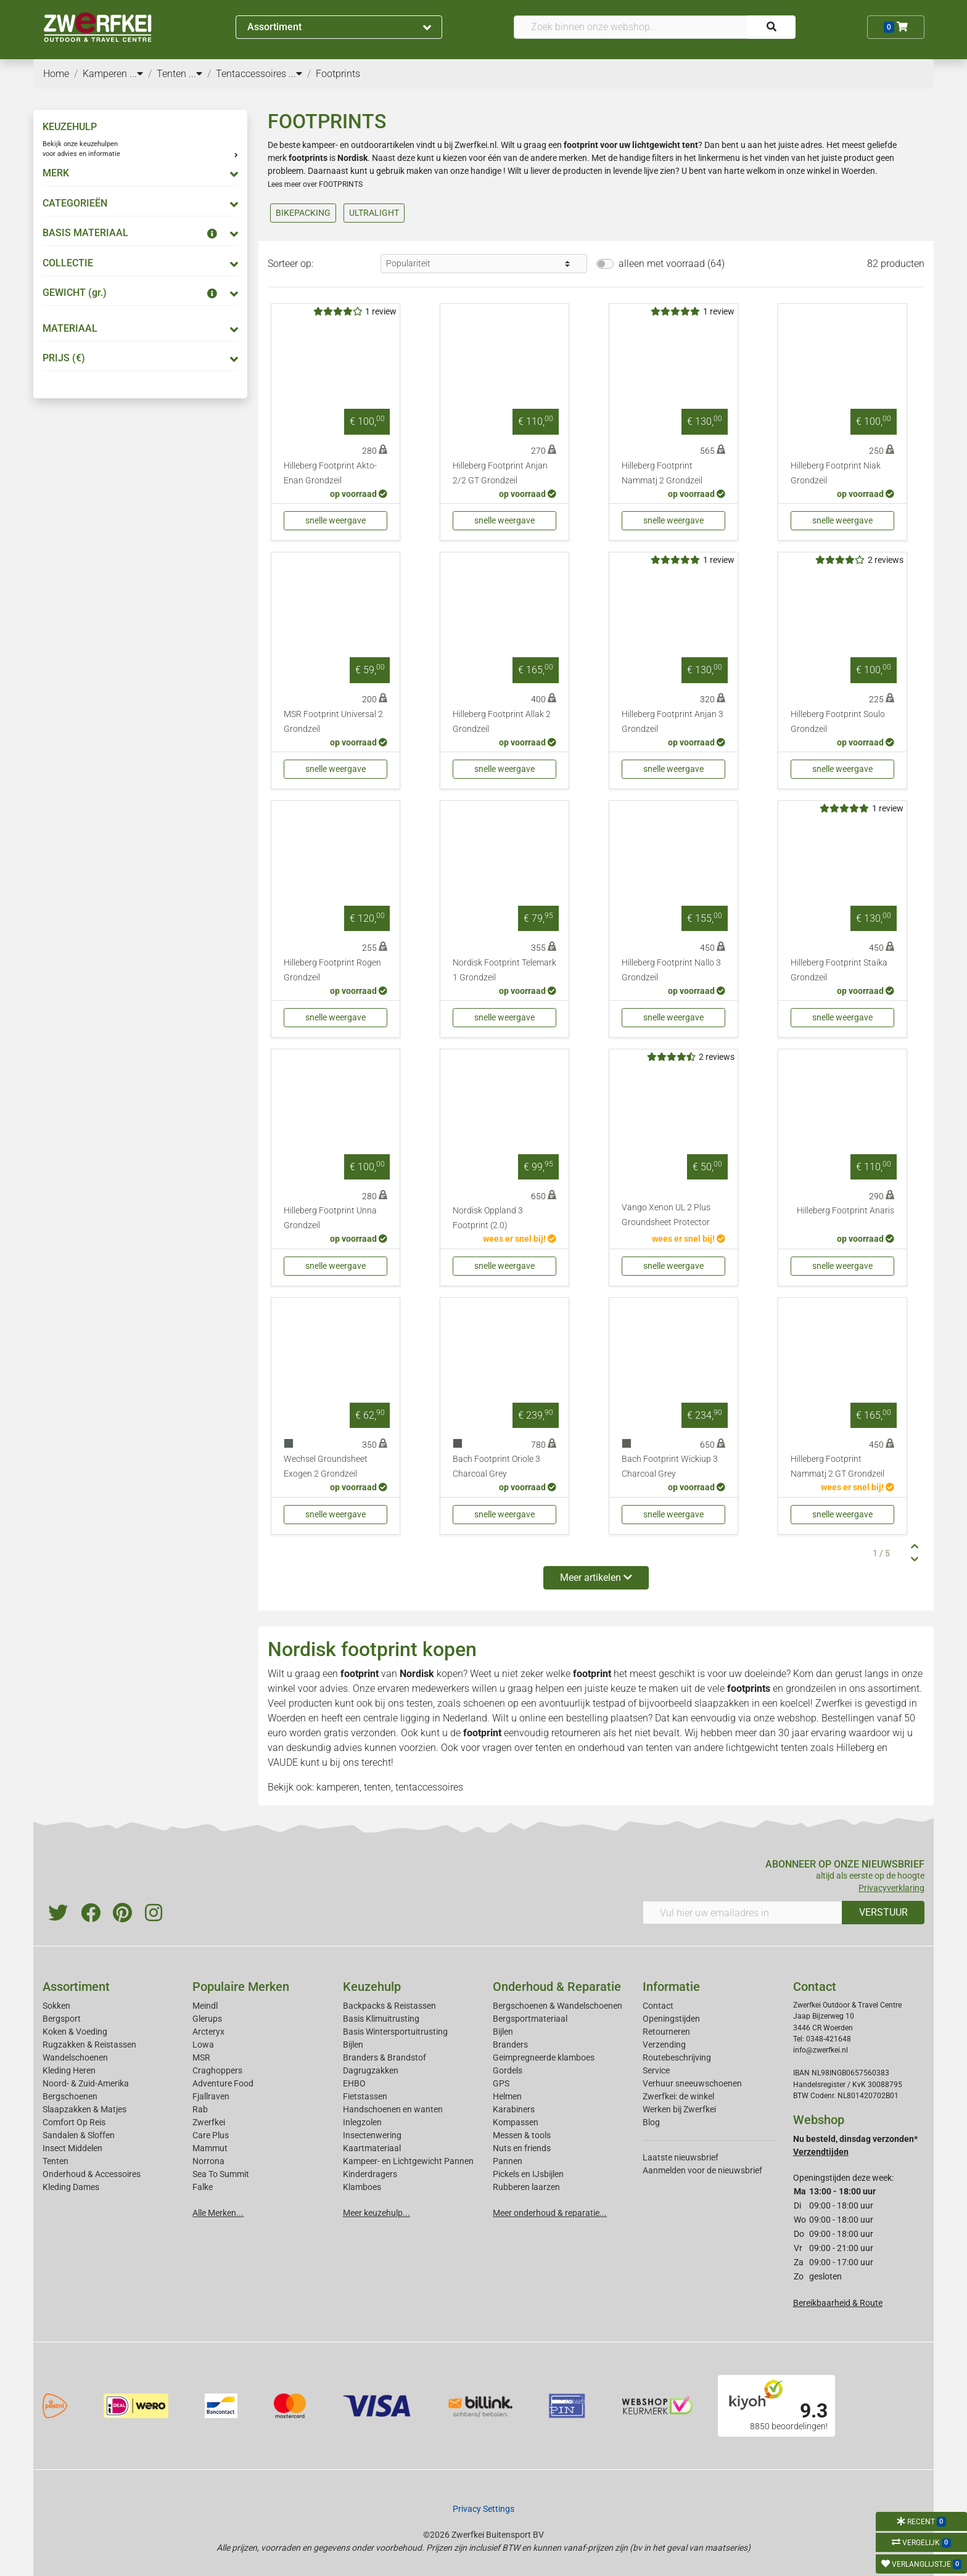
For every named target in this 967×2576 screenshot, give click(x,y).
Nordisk (417, 1674)
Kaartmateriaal (372, 2148)
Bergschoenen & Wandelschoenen (557, 2006)
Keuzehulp (372, 1986)
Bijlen (353, 2044)
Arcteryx (208, 2032)
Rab (200, 2109)
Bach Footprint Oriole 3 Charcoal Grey (496, 1466)
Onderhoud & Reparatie (557, 1986)
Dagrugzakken (370, 2070)
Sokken (56, 2006)
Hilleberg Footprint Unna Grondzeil (330, 1218)
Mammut (210, 2148)
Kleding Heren (69, 2070)
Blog (651, 2122)
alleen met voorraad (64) (672, 263)
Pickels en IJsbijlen (528, 2174)
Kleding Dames (71, 2187)
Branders (510, 2044)
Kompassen (515, 2122)
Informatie (671, 1986)
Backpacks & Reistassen (389, 2006)
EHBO (354, 2083)
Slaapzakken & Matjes (84, 2109)
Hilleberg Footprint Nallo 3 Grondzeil (671, 970)
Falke (202, 2187)
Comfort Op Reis (74, 2122)
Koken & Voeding (75, 2032)
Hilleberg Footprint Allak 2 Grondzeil (502, 721)
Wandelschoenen (75, 2057)
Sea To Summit (220, 2174)
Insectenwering (372, 2135)
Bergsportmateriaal (530, 2019)
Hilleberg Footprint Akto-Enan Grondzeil (330, 473)
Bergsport (62, 2019)
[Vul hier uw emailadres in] (742, 1912)
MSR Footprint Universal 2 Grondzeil (333, 721)
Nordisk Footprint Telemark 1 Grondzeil (504, 970)
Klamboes (362, 2187)
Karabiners (514, 2109)
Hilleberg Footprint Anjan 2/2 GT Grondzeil (500, 473)
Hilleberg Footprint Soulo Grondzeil (838, 721)
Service (656, 2070)
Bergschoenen (70, 2096)
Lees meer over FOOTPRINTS (315, 184)
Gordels (507, 2070)
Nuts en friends (522, 2148)
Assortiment (339, 26)
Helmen (507, 2096)
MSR (201, 2057)
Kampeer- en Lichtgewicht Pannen (408, 2161)
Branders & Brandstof (384, 2057)
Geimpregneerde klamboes (544, 2057)
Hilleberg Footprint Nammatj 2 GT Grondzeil (837, 1466)
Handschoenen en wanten (393, 2109)
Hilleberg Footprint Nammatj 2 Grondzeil (662, 473)
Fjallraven (210, 2096)
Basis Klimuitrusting (381, 2019)
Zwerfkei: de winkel (678, 2096)
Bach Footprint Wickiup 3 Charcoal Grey (670, 1466)
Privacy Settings (483, 2509)
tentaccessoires (429, 1787)
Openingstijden (671, 2019)
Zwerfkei (208, 2122)
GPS (501, 2083)
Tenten (55, 2161)
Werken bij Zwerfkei (679, 2109)
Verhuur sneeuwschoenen (692, 2083)
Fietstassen (365, 2096)
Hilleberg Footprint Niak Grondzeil (836, 473)
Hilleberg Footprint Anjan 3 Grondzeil (672, 721)
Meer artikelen (596, 1577)
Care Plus (210, 2135)
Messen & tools (522, 2135)
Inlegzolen (362, 2122)
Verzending (664, 2044)
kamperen (338, 1787)
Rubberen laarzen (526, 2187)
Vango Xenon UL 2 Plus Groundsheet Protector (666, 1215)
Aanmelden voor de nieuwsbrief (702, 2170)
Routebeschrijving (677, 2057)
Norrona (208, 2161)
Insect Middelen (72, 2148)
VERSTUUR (883, 1912)
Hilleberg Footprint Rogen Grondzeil (332, 970)
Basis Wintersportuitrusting (395, 2032)
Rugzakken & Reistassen (89, 2044)
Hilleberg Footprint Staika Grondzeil (839, 970)
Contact (658, 2006)
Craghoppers (217, 2070)
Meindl (205, 2006)
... (136, 74)
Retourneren (666, 2032)
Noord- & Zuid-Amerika (86, 2083)
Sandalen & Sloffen (79, 2135)
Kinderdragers (370, 2174)
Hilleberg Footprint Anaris (845, 1210)
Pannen (507, 2161)
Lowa (203, 2044)
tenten (548, 1748)
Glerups (207, 2019)
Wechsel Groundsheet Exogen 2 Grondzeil (326, 1466)
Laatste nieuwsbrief (680, 2157)
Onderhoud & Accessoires (92, 2174)
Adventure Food (222, 2083)
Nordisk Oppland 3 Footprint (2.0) (488, 1218)
